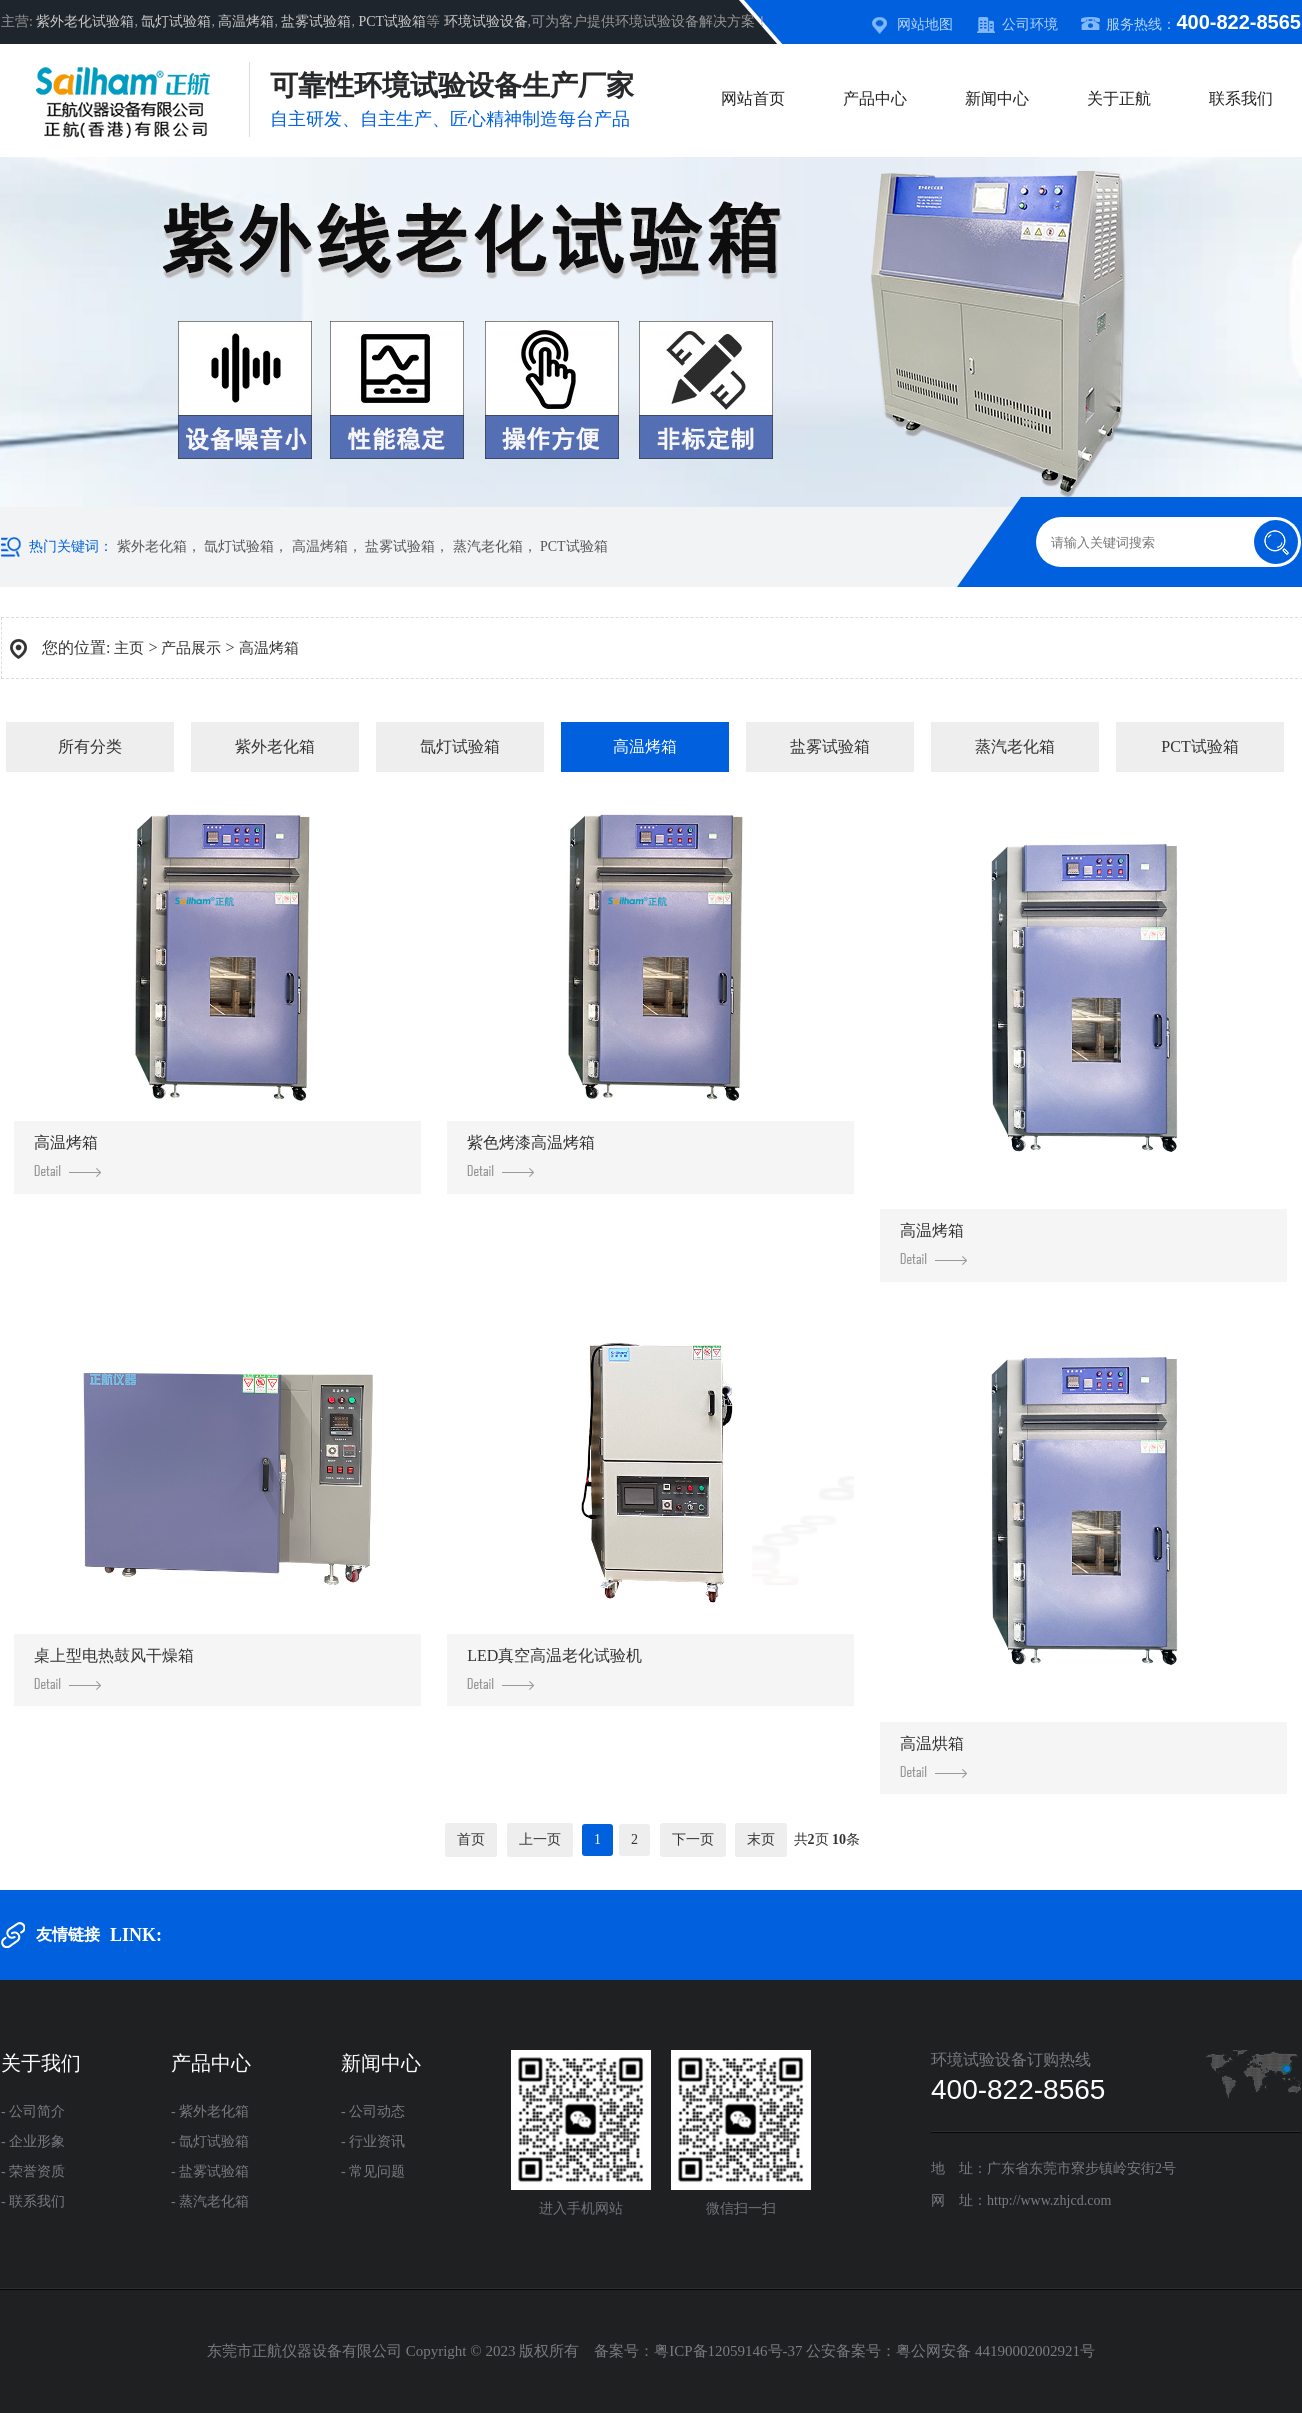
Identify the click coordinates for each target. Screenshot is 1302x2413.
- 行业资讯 (373, 2141)
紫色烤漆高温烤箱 (531, 1155)
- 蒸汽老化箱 (210, 2201)
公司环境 (1030, 24)
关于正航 (1119, 98)
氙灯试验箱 (176, 21)
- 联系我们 (33, 2201)
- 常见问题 (373, 2171)
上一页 (540, 1839)
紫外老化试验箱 (85, 21)
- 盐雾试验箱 (210, 2171)
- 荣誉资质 (33, 2171)
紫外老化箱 (152, 546)
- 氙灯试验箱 (210, 2141)
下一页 (693, 1839)
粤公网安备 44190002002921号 (995, 2351)
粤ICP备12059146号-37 (728, 2351)
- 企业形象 (33, 2141)
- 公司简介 (33, 2111)
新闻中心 (997, 98)
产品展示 (191, 648)
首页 (471, 1839)
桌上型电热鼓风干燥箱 (114, 1668)
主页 (129, 648)
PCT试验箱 (392, 21)
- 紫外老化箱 (210, 2111)
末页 (761, 1839)
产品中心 (875, 98)
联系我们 (1241, 98)
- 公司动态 (373, 2111)
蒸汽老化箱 (488, 546)
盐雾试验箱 (316, 21)
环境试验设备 (486, 21)
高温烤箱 (246, 21)
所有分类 (90, 746)
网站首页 (753, 98)
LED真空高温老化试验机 (554, 1668)
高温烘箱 (933, 1756)
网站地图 (925, 24)
